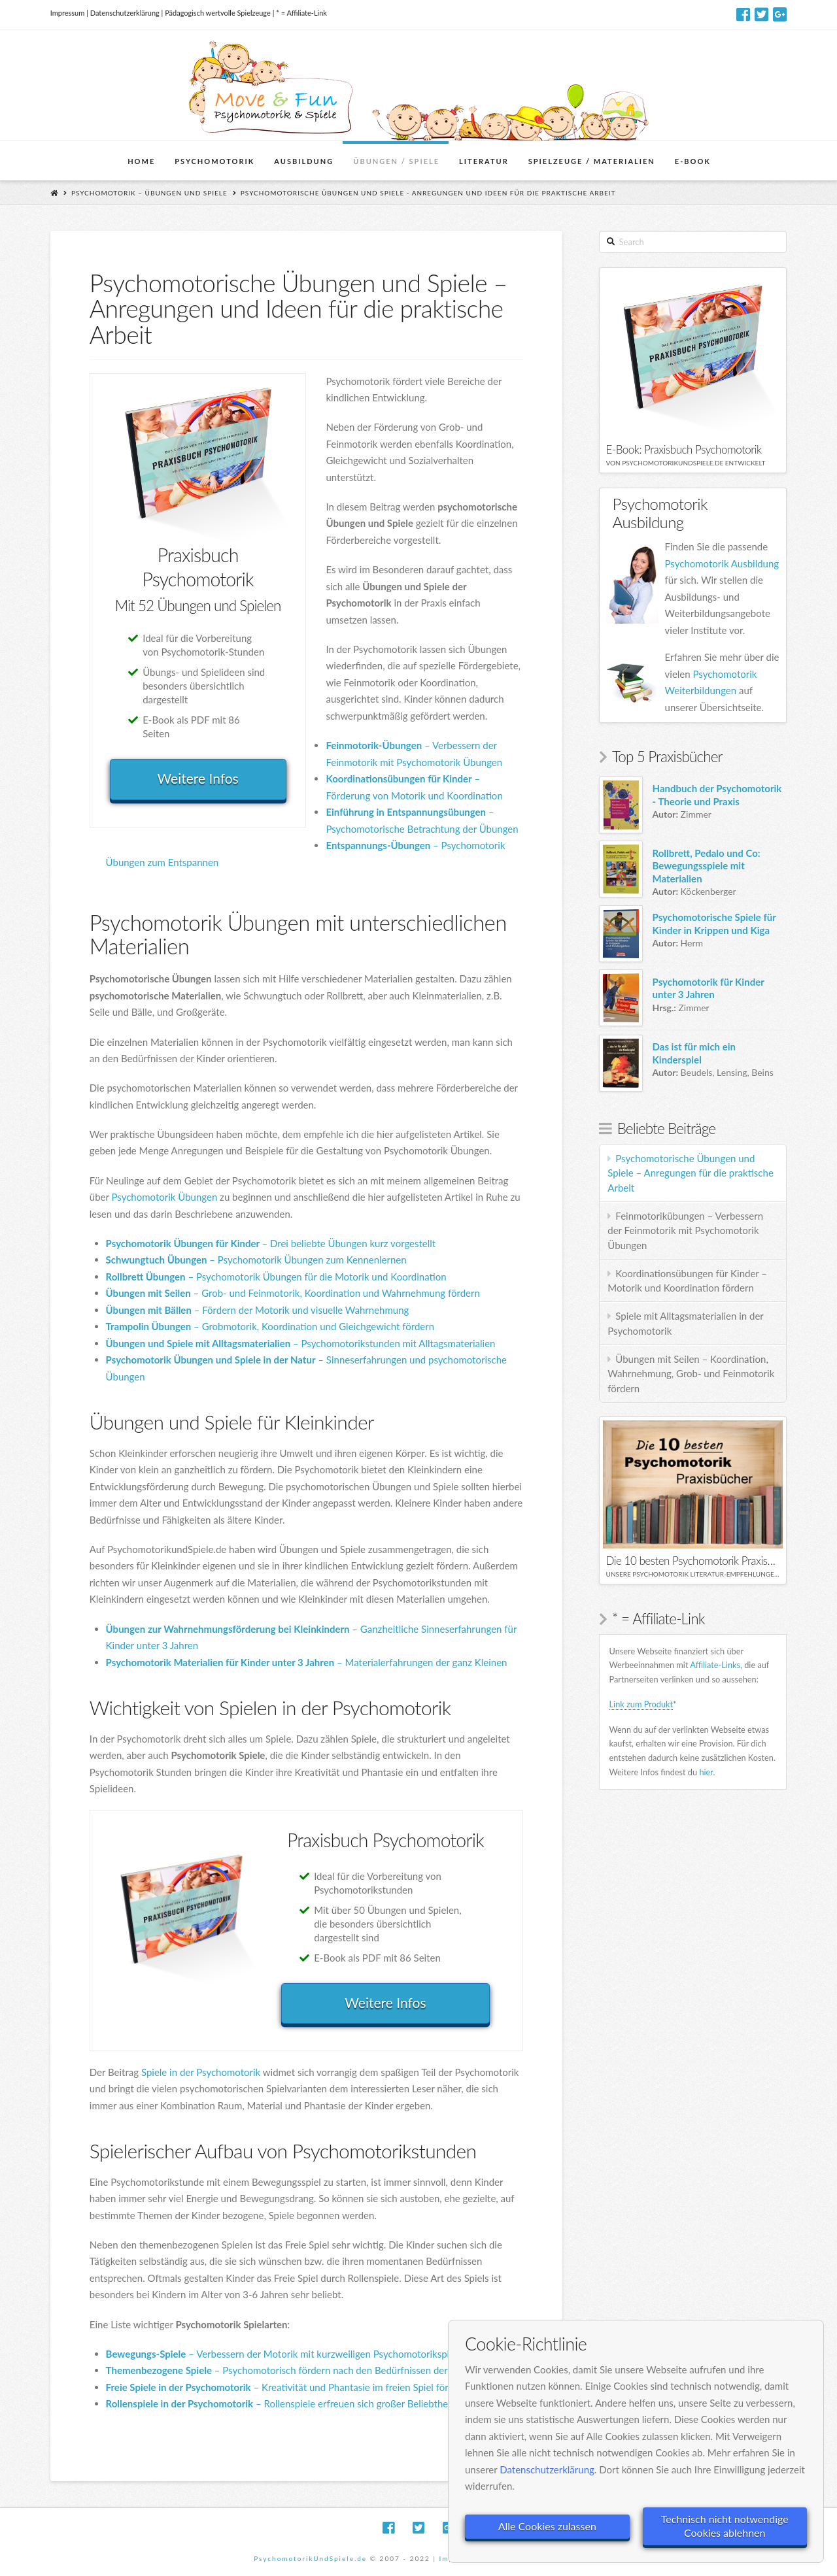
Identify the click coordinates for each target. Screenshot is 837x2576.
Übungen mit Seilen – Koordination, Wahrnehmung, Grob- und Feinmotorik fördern (690, 1373)
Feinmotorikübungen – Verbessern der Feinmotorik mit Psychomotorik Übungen (685, 1230)
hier (706, 1772)
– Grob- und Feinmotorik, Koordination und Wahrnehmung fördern (293, 1293)
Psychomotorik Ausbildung (722, 563)
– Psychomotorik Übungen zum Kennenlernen (256, 1259)
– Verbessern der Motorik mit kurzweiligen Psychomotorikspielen (287, 2354)
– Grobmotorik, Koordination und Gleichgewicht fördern (270, 1326)
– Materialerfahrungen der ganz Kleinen (306, 1662)
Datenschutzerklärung (125, 12)
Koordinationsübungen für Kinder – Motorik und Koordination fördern (687, 1280)
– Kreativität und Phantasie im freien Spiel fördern (287, 2387)
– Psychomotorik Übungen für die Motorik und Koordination (276, 1276)
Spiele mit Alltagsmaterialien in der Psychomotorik (685, 1323)
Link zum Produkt (641, 1704)
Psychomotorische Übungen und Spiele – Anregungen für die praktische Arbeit (690, 1173)
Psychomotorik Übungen (164, 1197)
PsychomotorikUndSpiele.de (310, 2558)
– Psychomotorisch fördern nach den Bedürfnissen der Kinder (292, 2370)
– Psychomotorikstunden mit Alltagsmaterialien (301, 1343)
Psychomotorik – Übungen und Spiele (149, 193)
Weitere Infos (198, 778)
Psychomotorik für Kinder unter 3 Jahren (708, 988)
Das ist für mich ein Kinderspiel (694, 1053)
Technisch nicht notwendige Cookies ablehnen (725, 2526)
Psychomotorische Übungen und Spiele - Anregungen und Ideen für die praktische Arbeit (428, 193)
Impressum (67, 12)
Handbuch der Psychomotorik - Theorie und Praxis (717, 794)
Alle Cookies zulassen (547, 2526)
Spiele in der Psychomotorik (200, 2072)
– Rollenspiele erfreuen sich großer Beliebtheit (280, 2403)
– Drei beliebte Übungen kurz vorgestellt (271, 1243)
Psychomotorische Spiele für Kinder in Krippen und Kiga (714, 923)
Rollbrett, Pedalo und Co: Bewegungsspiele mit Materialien (706, 865)
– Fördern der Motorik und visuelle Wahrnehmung (257, 1310)
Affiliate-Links (715, 1665)
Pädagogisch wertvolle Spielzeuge (218, 12)
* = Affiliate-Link (301, 12)
